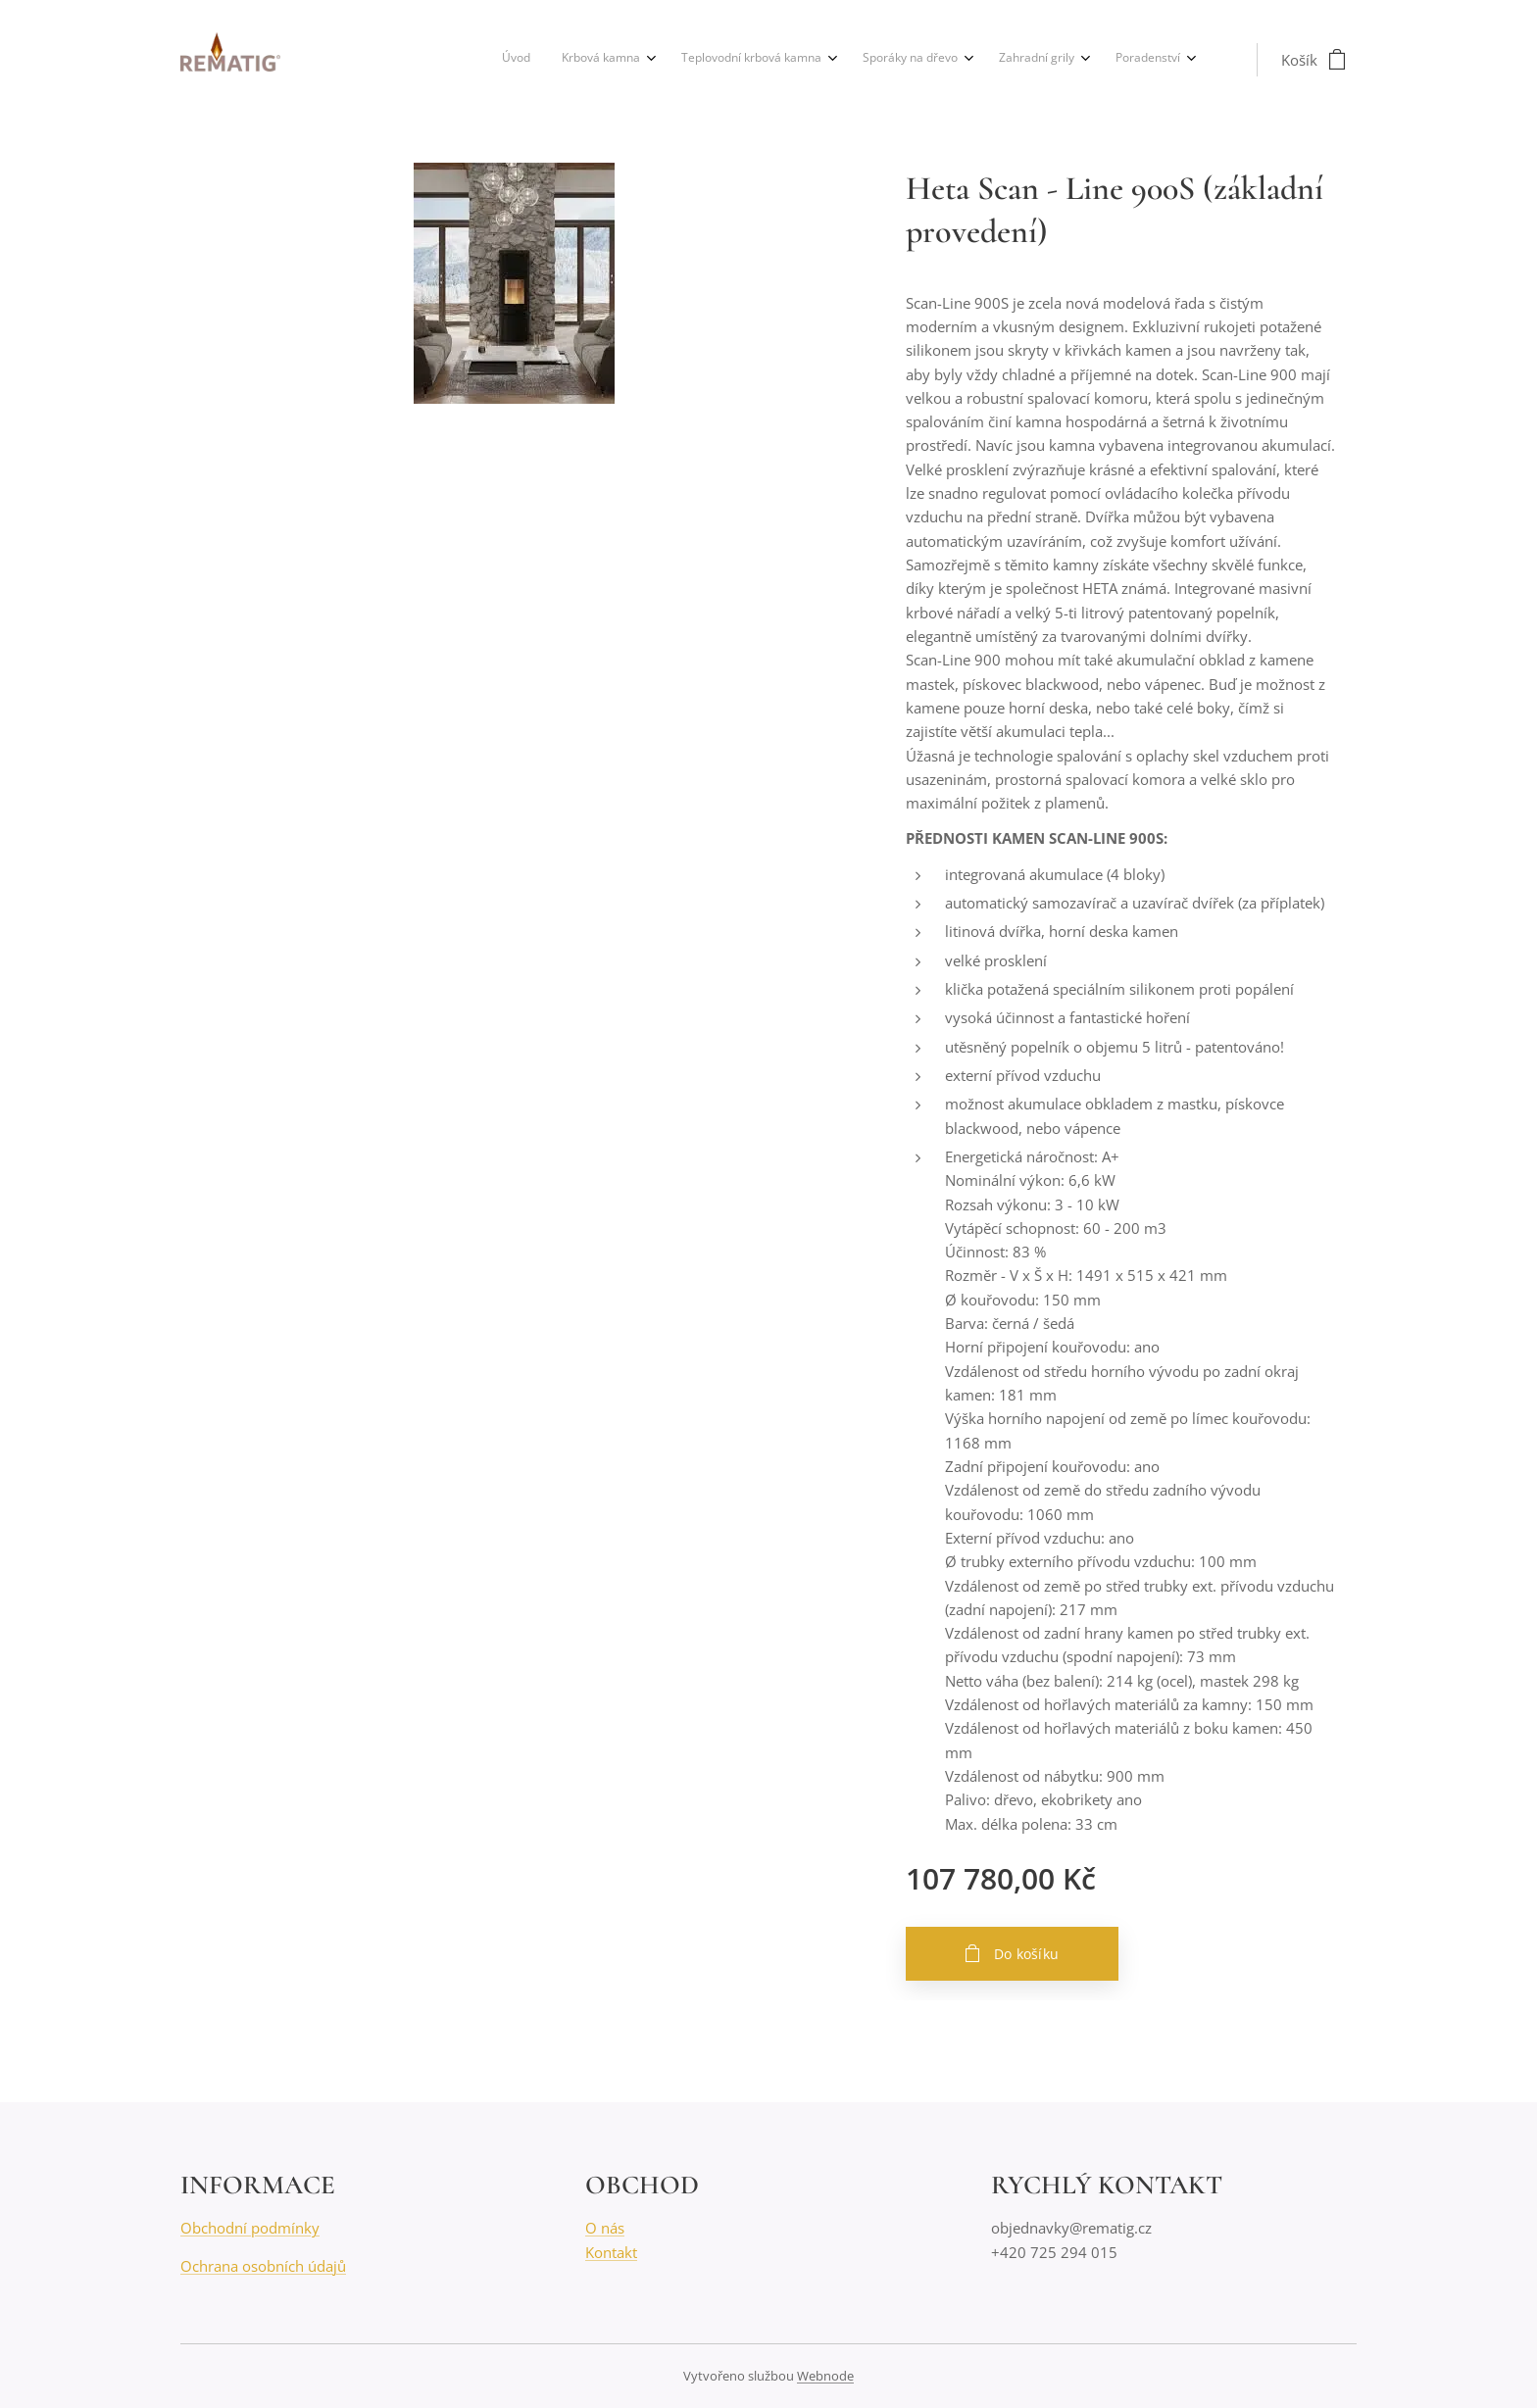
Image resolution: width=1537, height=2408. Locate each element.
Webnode (825, 2375)
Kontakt (611, 2252)
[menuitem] (989, 59)
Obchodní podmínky (250, 2228)
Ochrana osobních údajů (263, 2266)
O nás (604, 2228)
